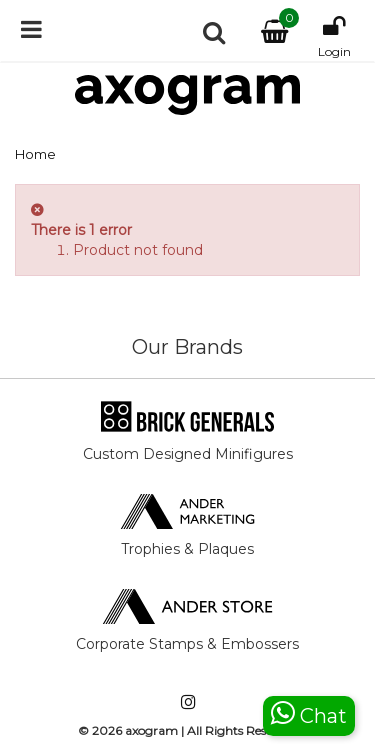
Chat (309, 713)
